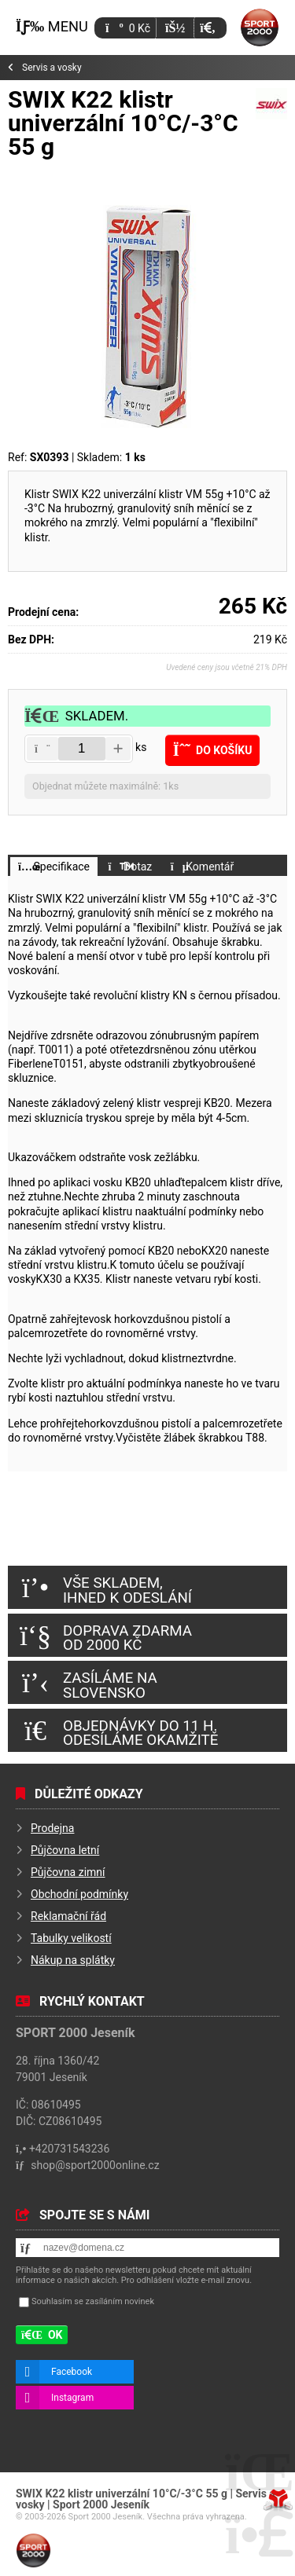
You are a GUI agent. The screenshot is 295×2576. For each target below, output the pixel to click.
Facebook (71, 2371)
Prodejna (52, 1828)
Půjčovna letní (65, 1850)
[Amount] (81, 748)
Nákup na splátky (73, 1960)
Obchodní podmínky (79, 1894)
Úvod (259, 27)
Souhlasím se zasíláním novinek (92, 2301)
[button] (207, 27)
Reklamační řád (68, 1916)
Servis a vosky (52, 67)
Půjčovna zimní (68, 1872)
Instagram (72, 2397)
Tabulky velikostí (71, 1938)
